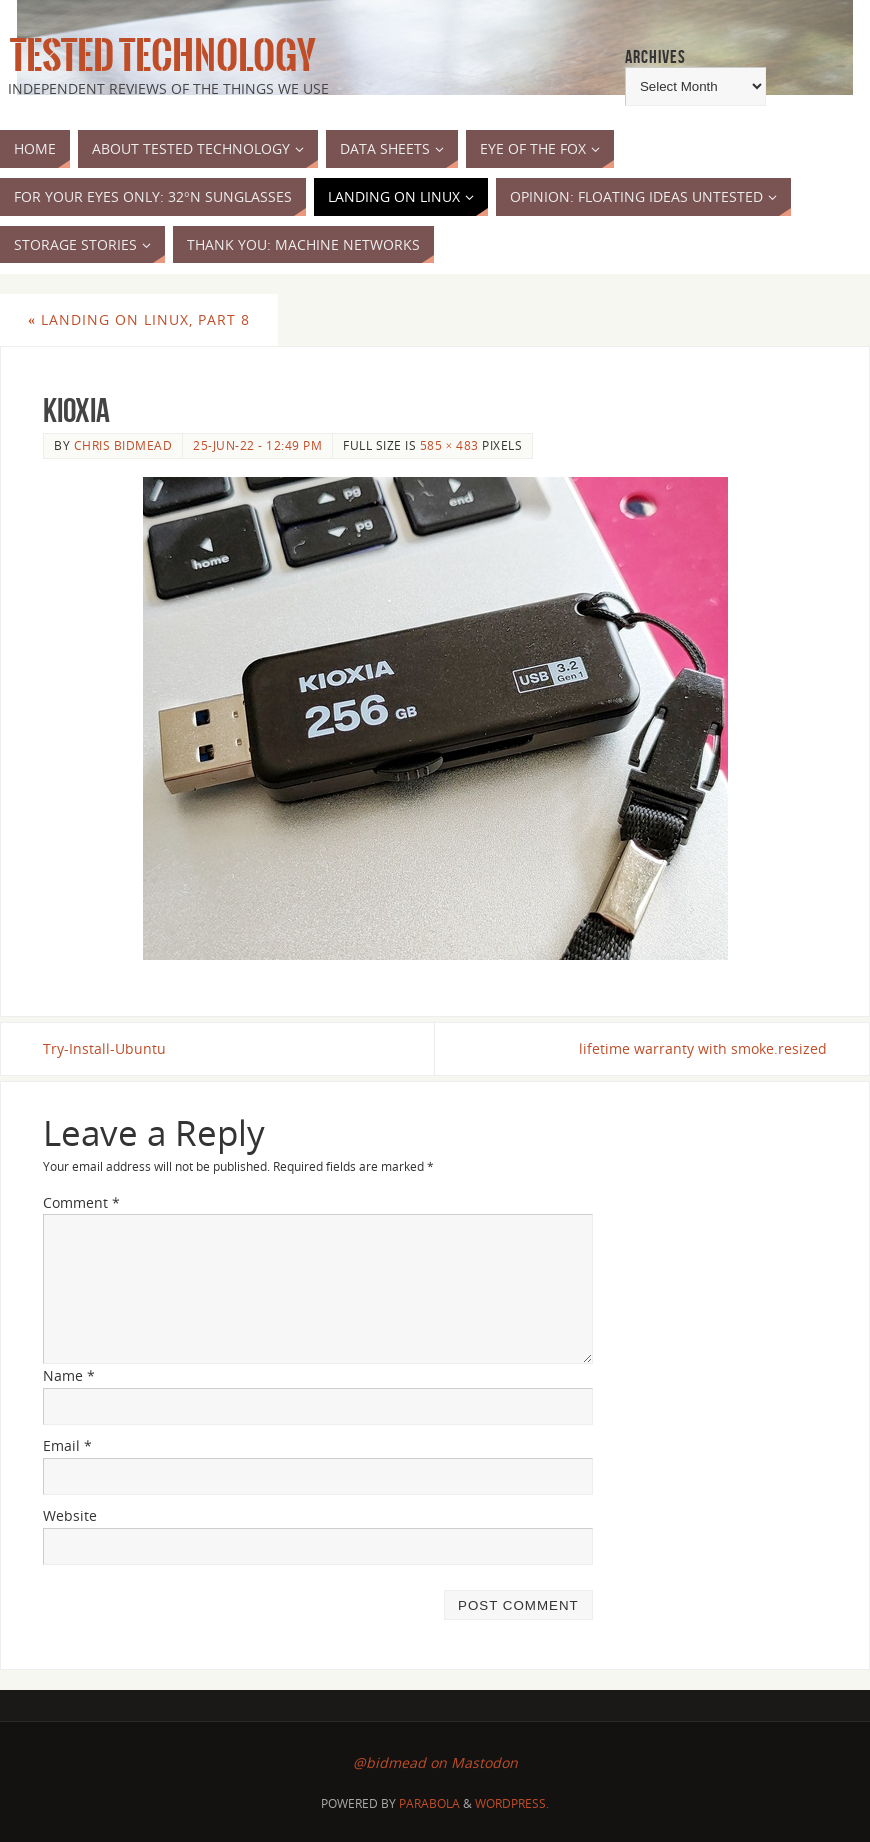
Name (69, 1375)
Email (67, 1445)
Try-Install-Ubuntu (104, 1048)
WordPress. (512, 1803)
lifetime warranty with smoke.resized (703, 1048)
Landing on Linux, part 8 (139, 319)
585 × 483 (449, 445)
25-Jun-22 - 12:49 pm (257, 445)
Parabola (429, 1803)
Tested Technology (158, 56)
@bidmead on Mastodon (435, 1762)
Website (70, 1515)
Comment (81, 1202)
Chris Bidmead (123, 445)
